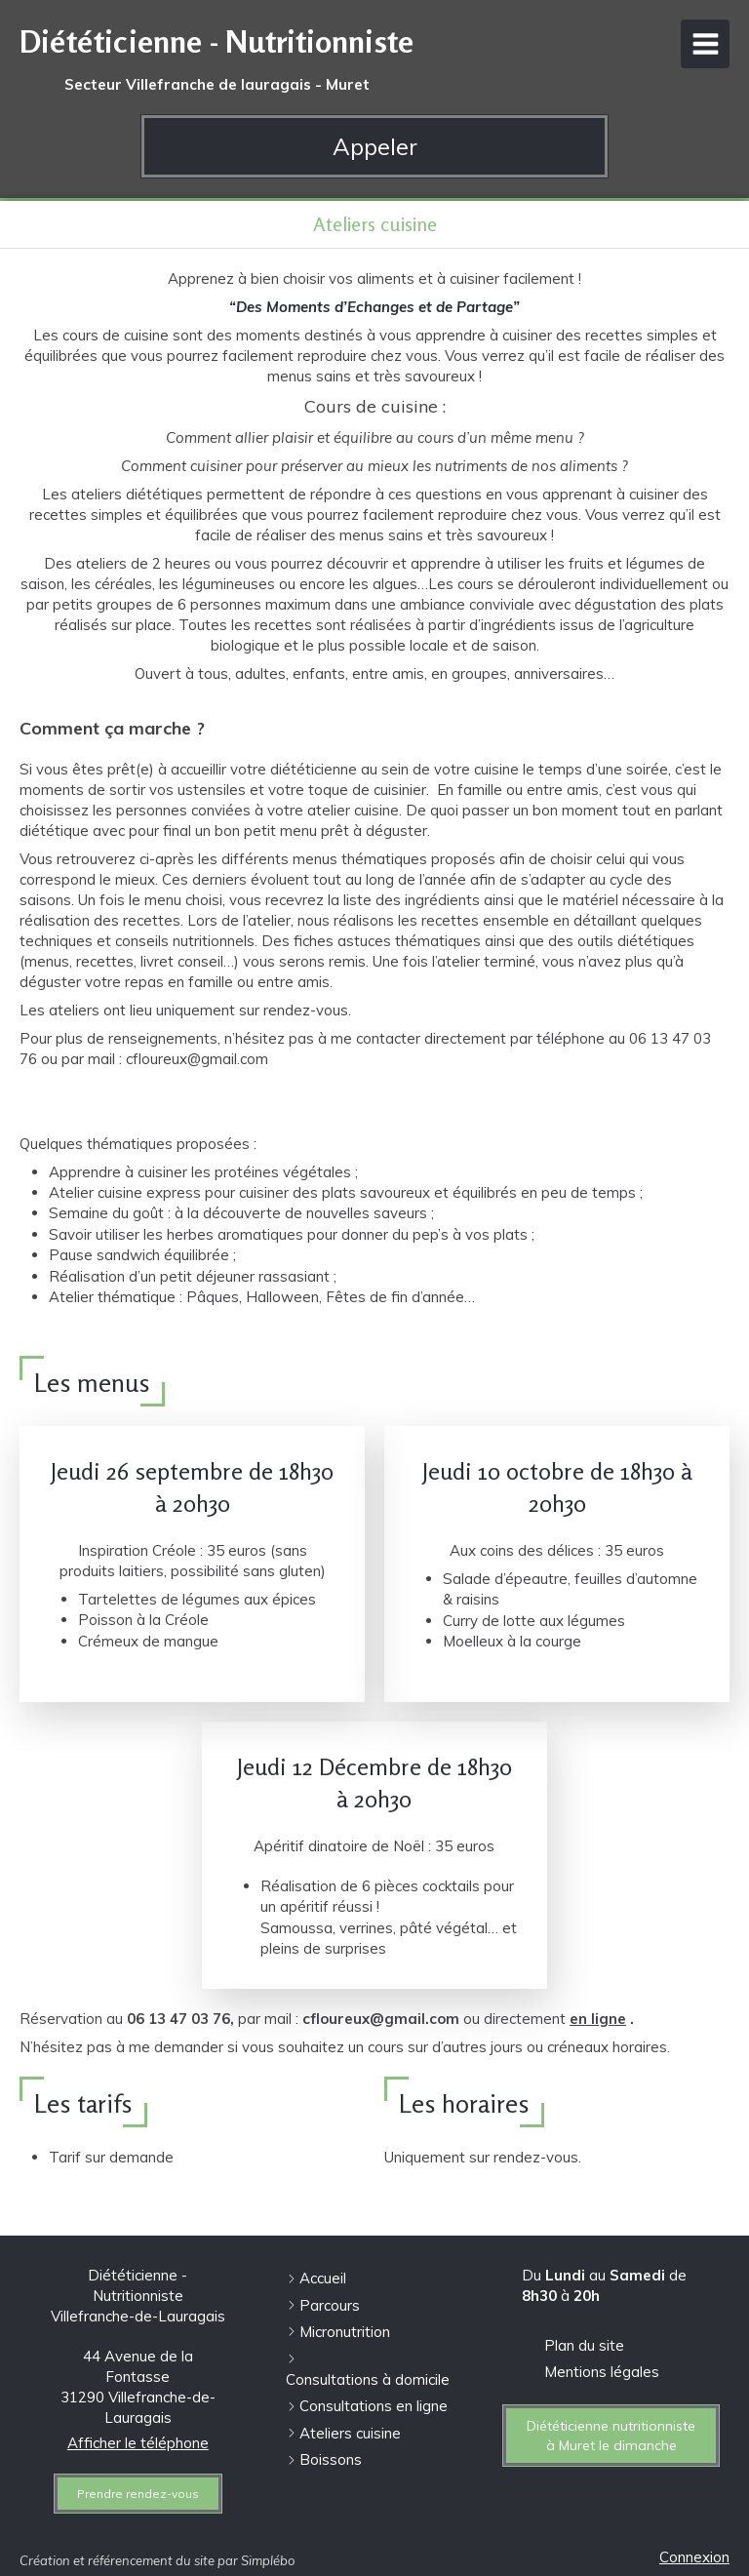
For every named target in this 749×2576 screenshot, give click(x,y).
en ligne (598, 2018)
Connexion (694, 2557)
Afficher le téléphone (138, 2443)
